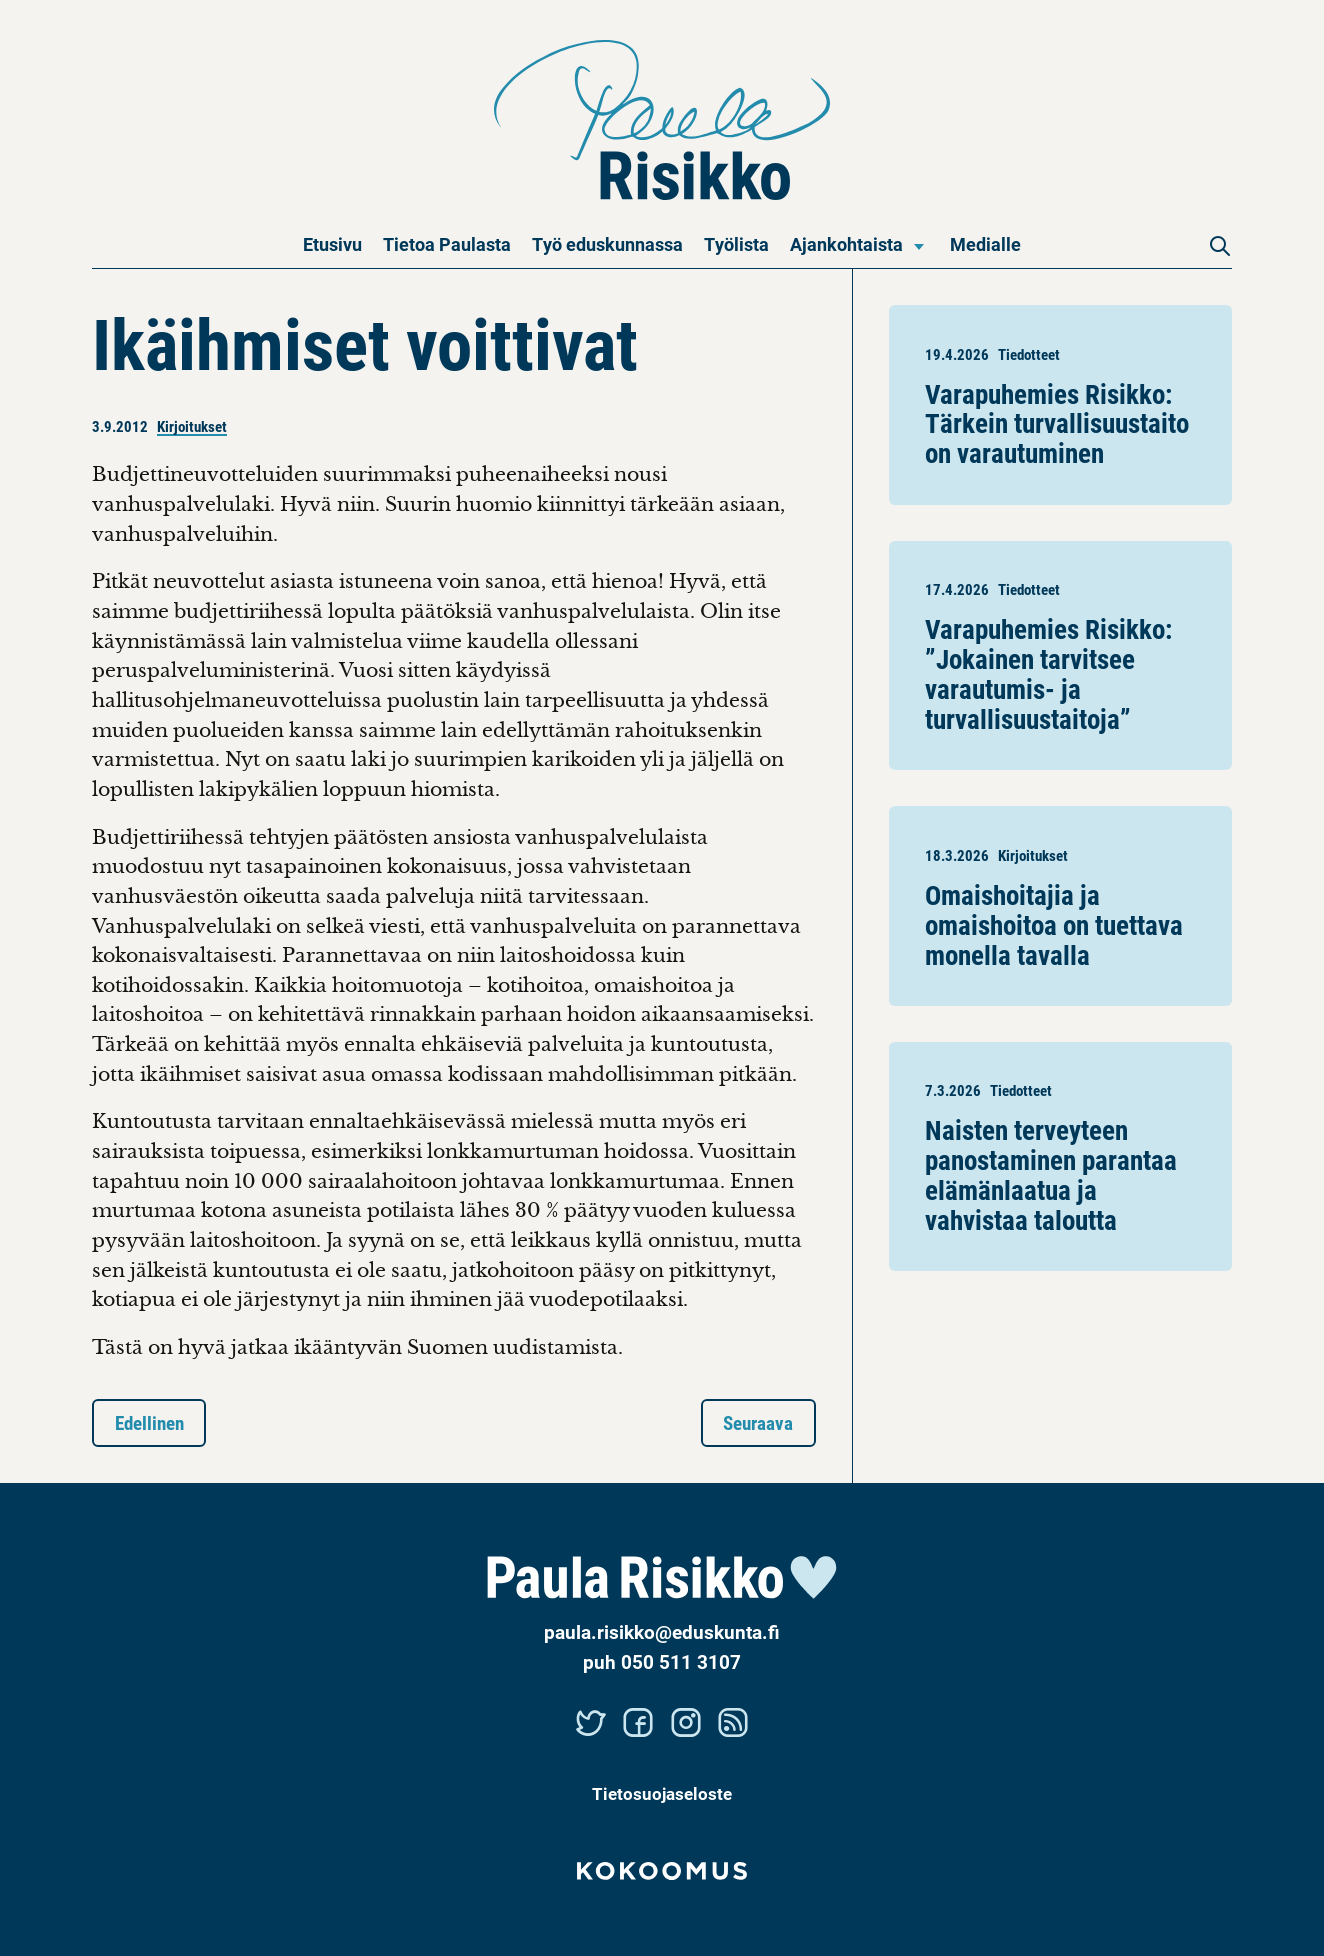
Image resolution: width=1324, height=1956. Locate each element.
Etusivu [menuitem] (332, 244)
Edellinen (149, 1422)
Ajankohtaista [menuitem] (846, 244)
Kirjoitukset (192, 426)
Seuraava (758, 1422)
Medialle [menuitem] (985, 244)
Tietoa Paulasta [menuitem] (447, 244)
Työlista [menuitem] (736, 244)
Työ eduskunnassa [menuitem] (607, 244)
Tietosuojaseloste (662, 1793)
